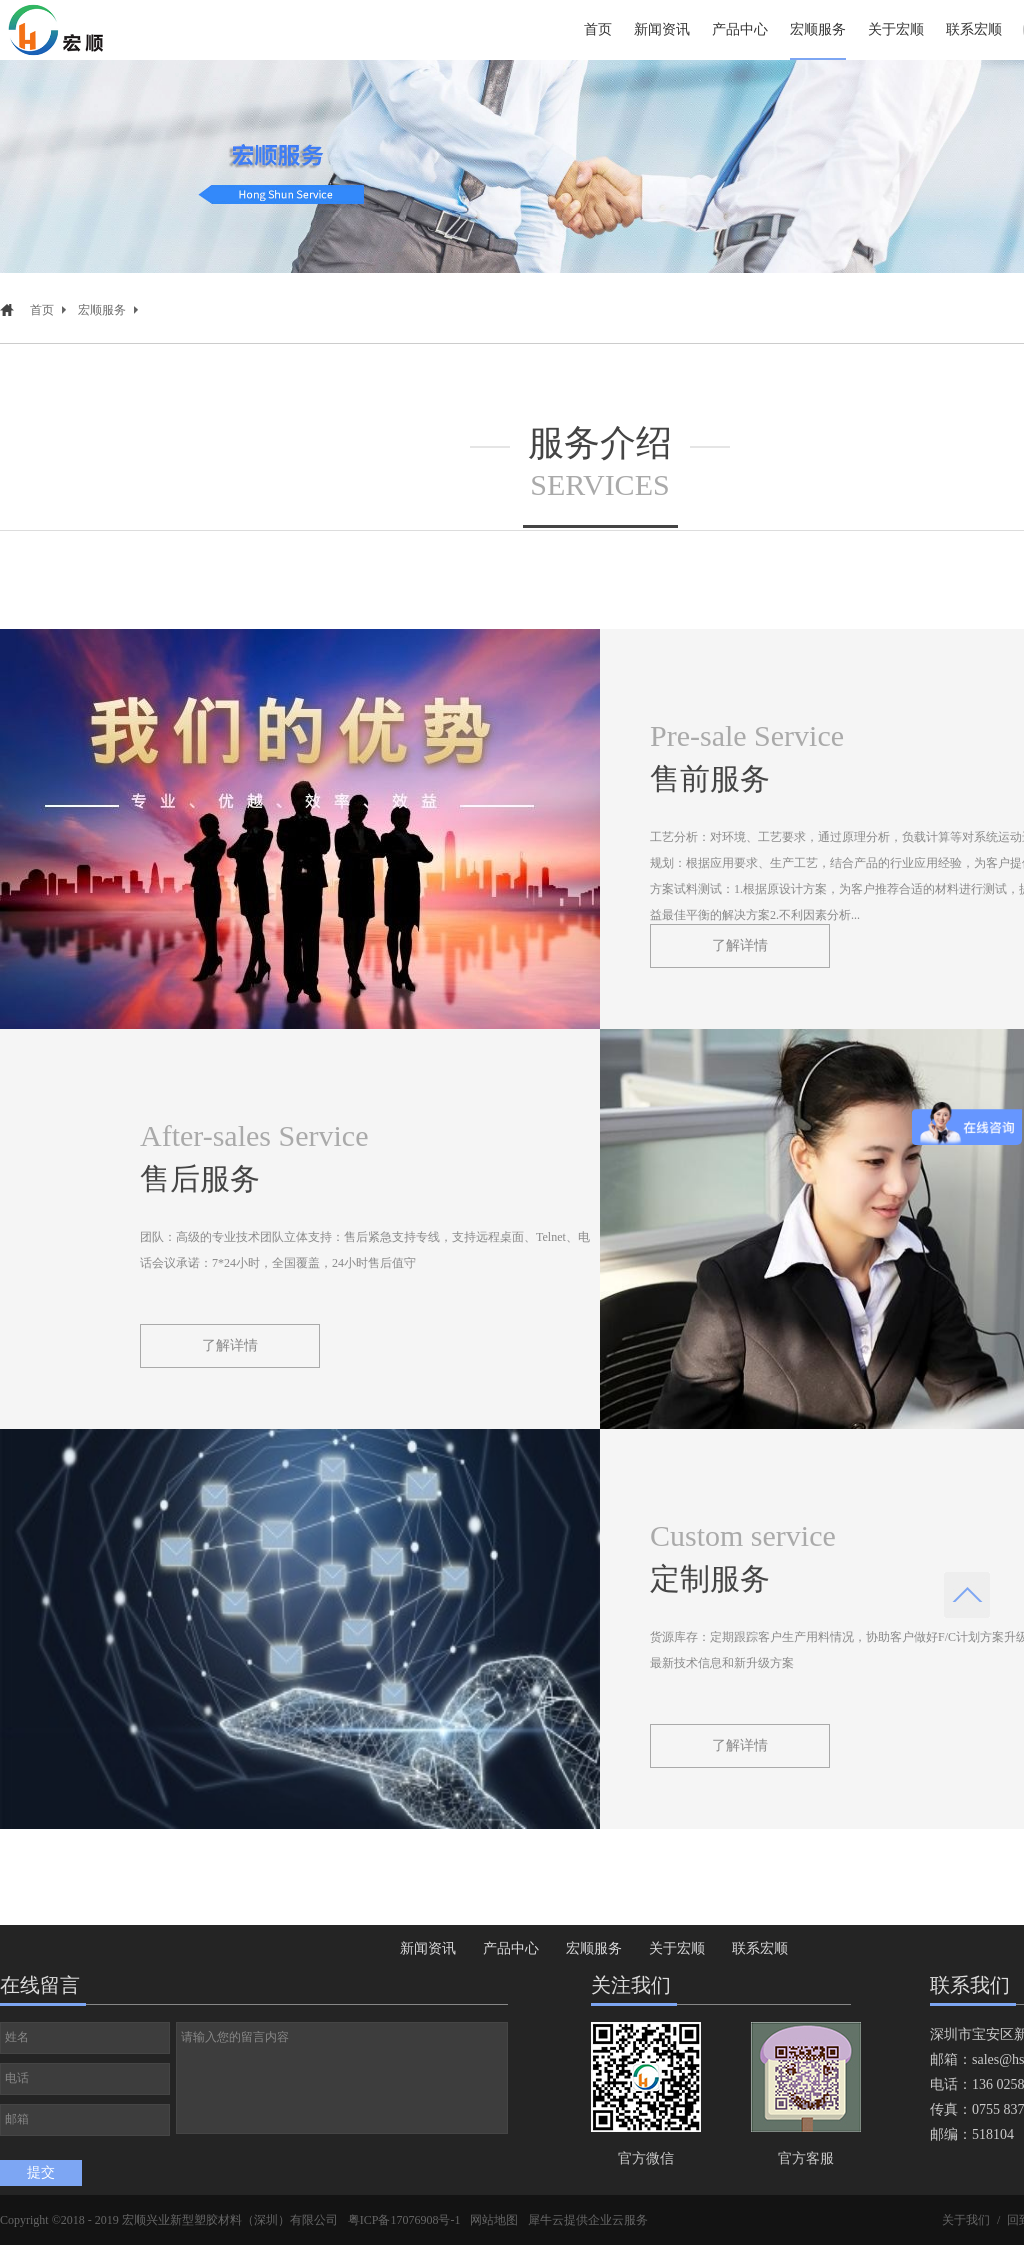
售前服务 (710, 778)
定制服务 (710, 1578)
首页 (598, 29)
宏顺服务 (102, 310)
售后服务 (200, 1178)
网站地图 (494, 2220)
